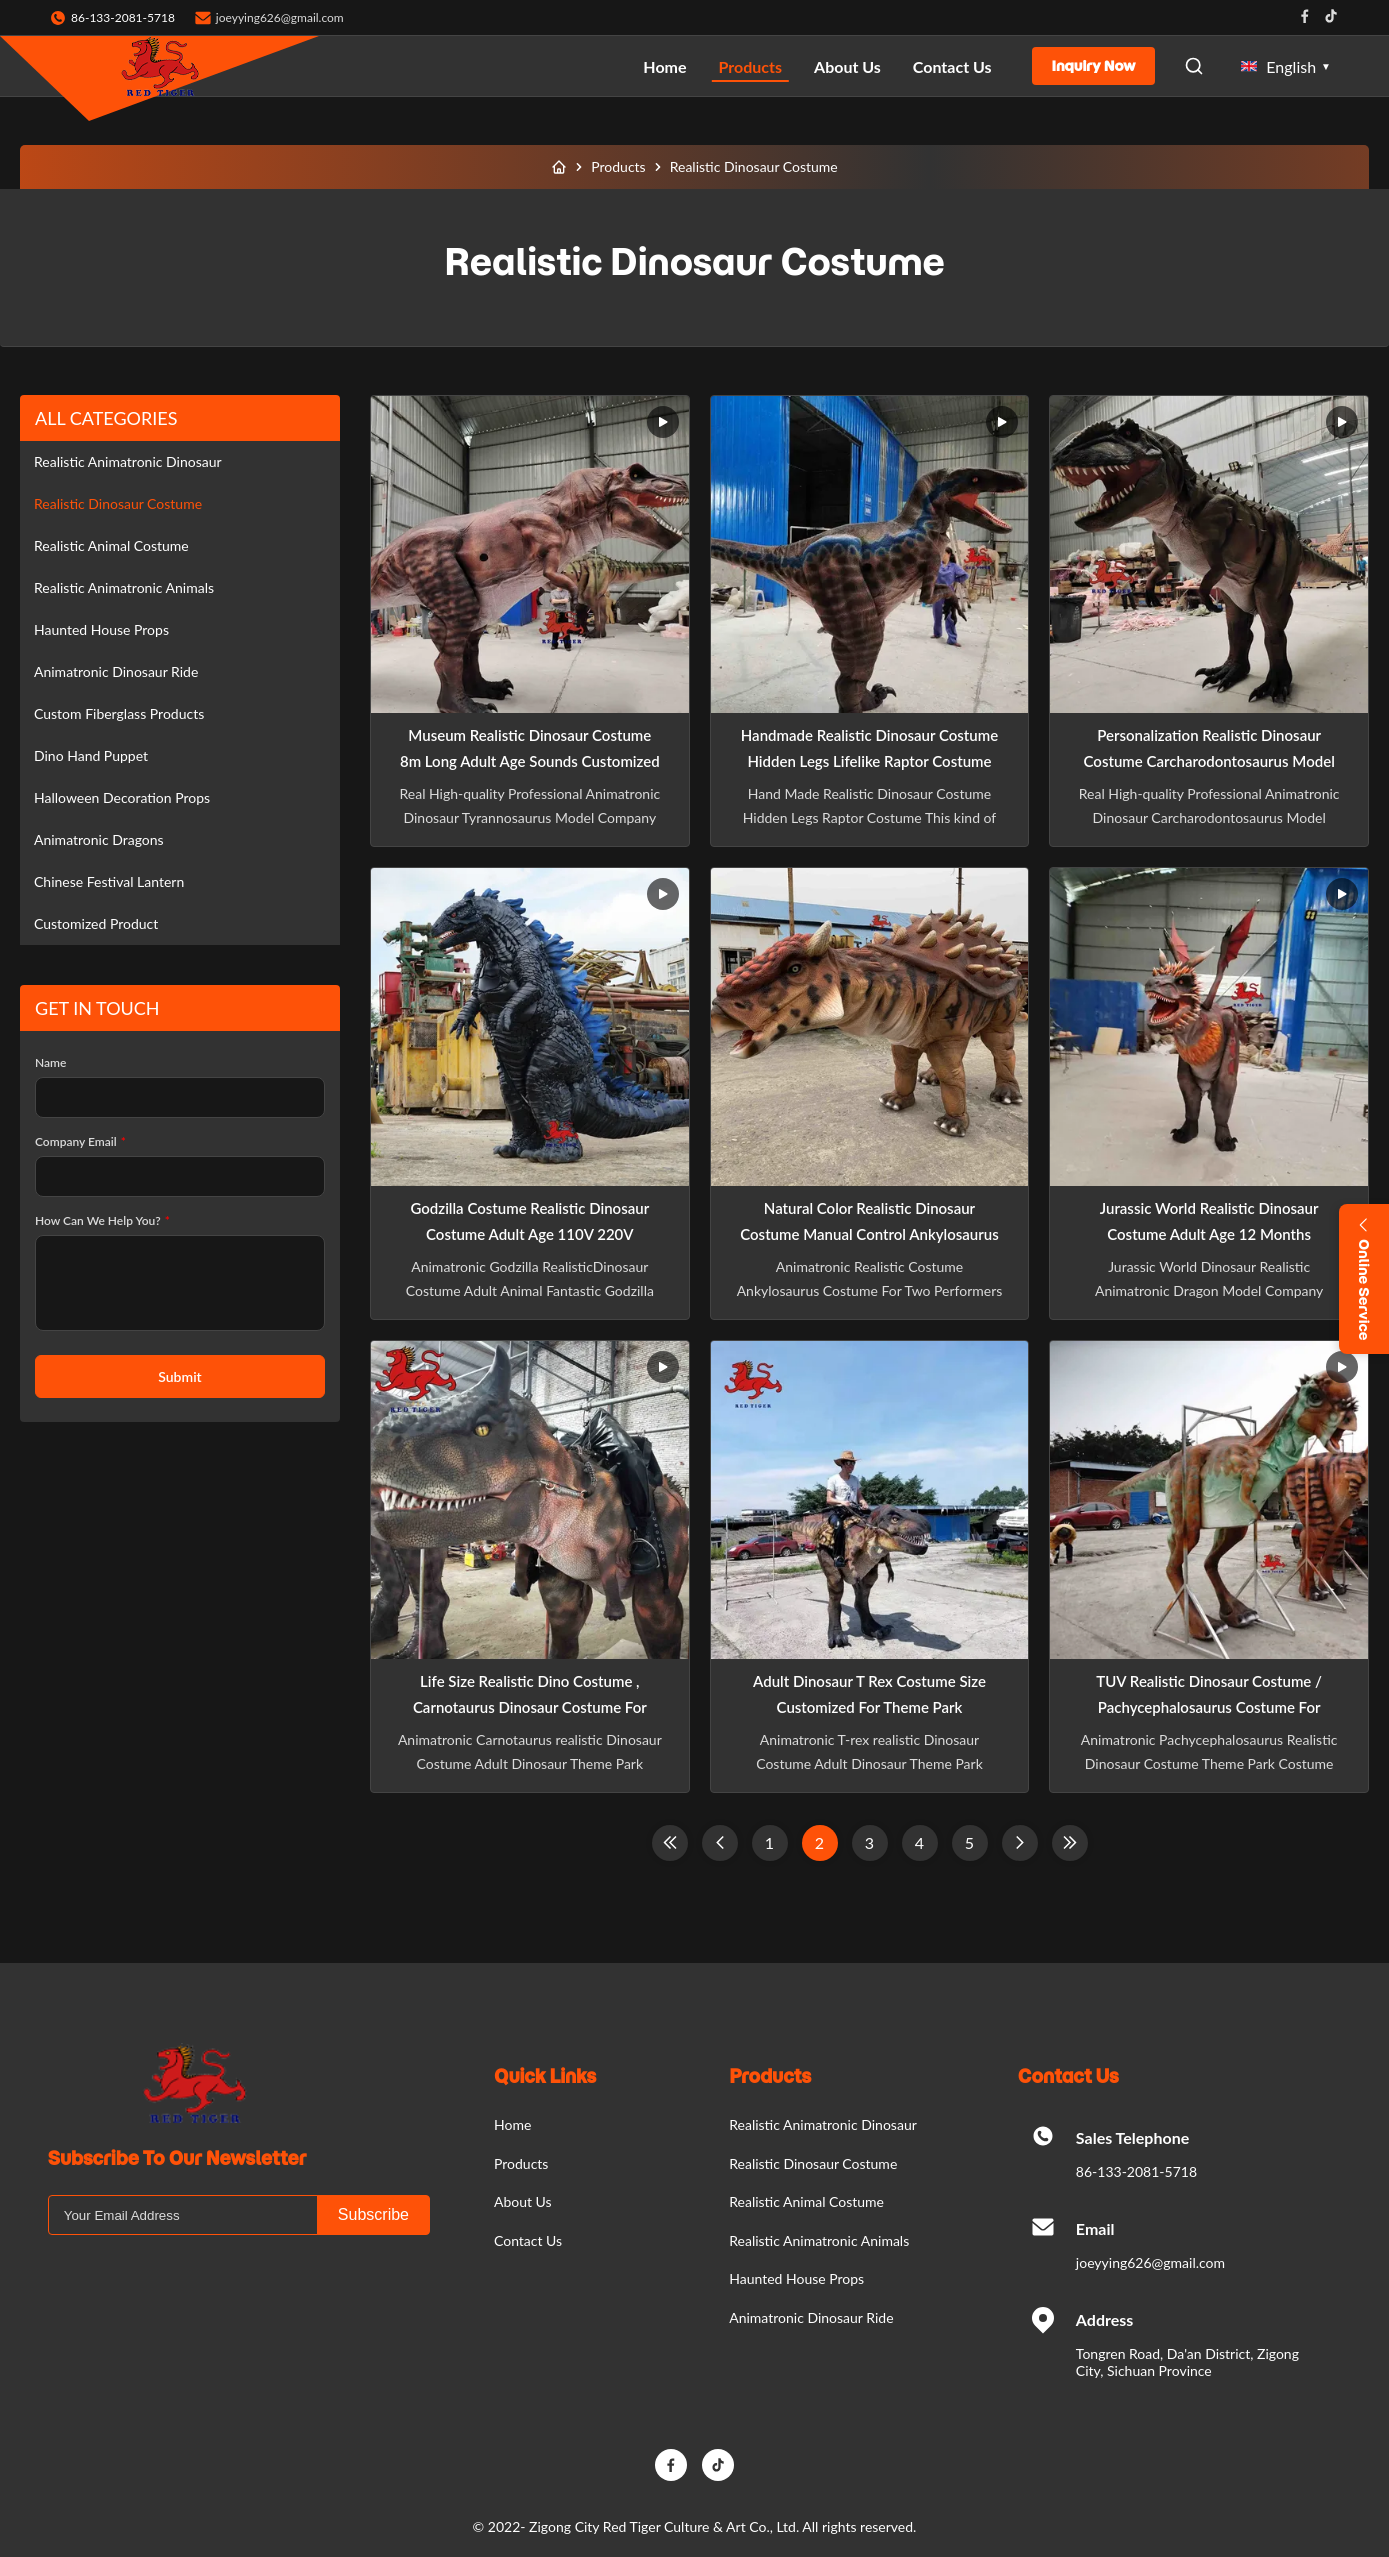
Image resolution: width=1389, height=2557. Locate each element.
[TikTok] (718, 2465)
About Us (847, 66)
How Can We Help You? (102, 1220)
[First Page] (670, 1843)
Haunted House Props (101, 629)
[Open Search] (1194, 66)
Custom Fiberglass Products (119, 713)
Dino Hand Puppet (91, 755)
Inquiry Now (1094, 66)
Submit (179, 1376)
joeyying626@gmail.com (280, 17)
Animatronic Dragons (99, 839)
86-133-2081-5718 (1136, 2171)
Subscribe (373, 2214)
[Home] (559, 167)
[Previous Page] (720, 1843)
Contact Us (952, 66)
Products (751, 66)
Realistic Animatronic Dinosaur (128, 461)
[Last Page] (1070, 1843)
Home (664, 66)
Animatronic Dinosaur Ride (116, 671)
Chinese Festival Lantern (109, 881)
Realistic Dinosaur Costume (118, 503)
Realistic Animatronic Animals (124, 587)
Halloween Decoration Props (122, 797)
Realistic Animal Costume (111, 545)
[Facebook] (671, 2465)
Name (50, 1062)
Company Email (80, 1141)
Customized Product (96, 923)
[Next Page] (1020, 1843)
